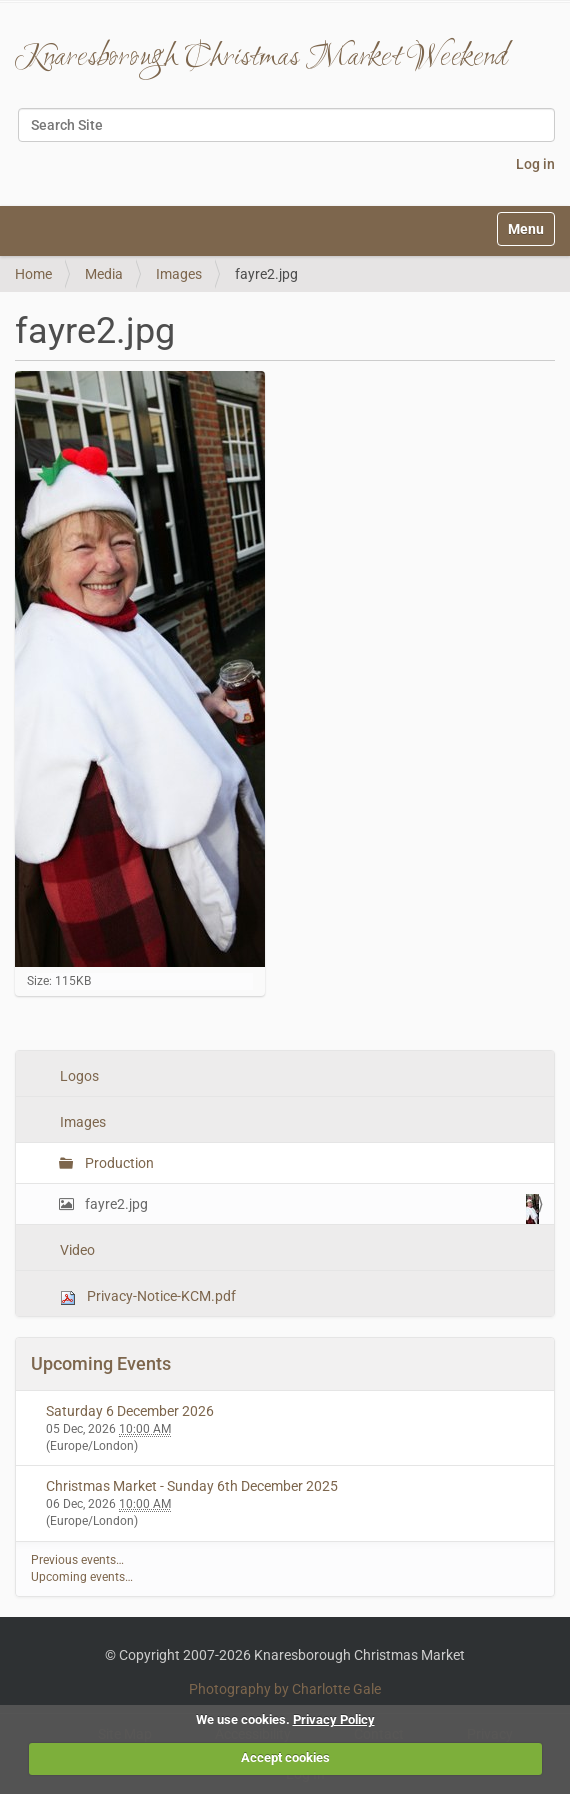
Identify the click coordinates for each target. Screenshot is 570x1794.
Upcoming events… (82, 1577)
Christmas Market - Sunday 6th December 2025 (192, 1486)
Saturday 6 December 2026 (130, 1411)
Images (179, 274)
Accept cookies (285, 1757)
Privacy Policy (334, 1719)
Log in (535, 164)
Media (104, 274)
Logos (78, 1076)
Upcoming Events (101, 1363)
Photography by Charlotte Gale (285, 1689)
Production (118, 1163)
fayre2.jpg (310, 1209)
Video (76, 1250)
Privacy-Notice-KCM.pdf (146, 1296)
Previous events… (77, 1560)
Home (33, 274)
